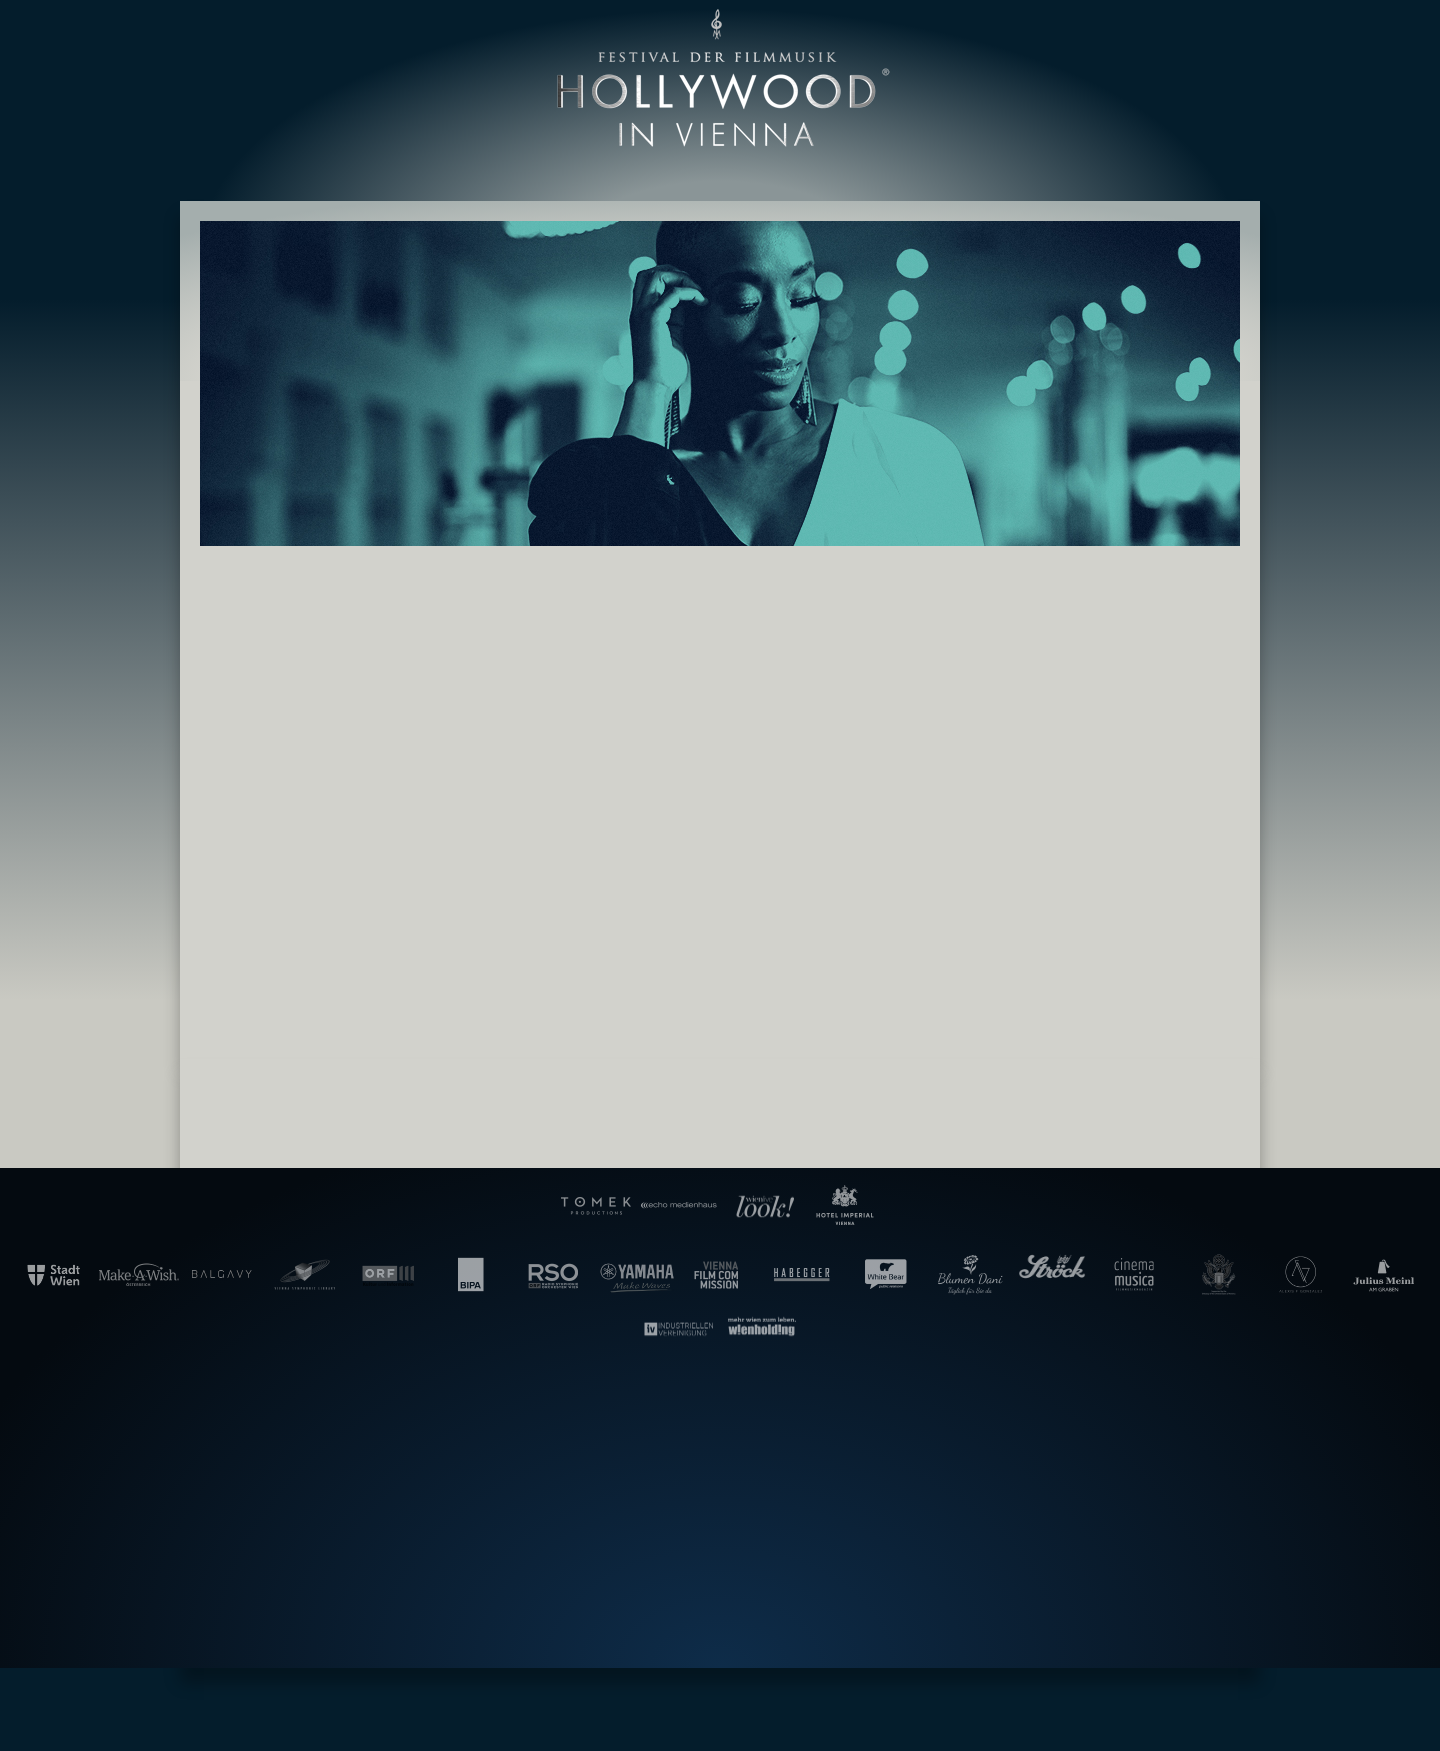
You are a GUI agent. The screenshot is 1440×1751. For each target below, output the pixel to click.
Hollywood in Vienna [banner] (720, 78)
